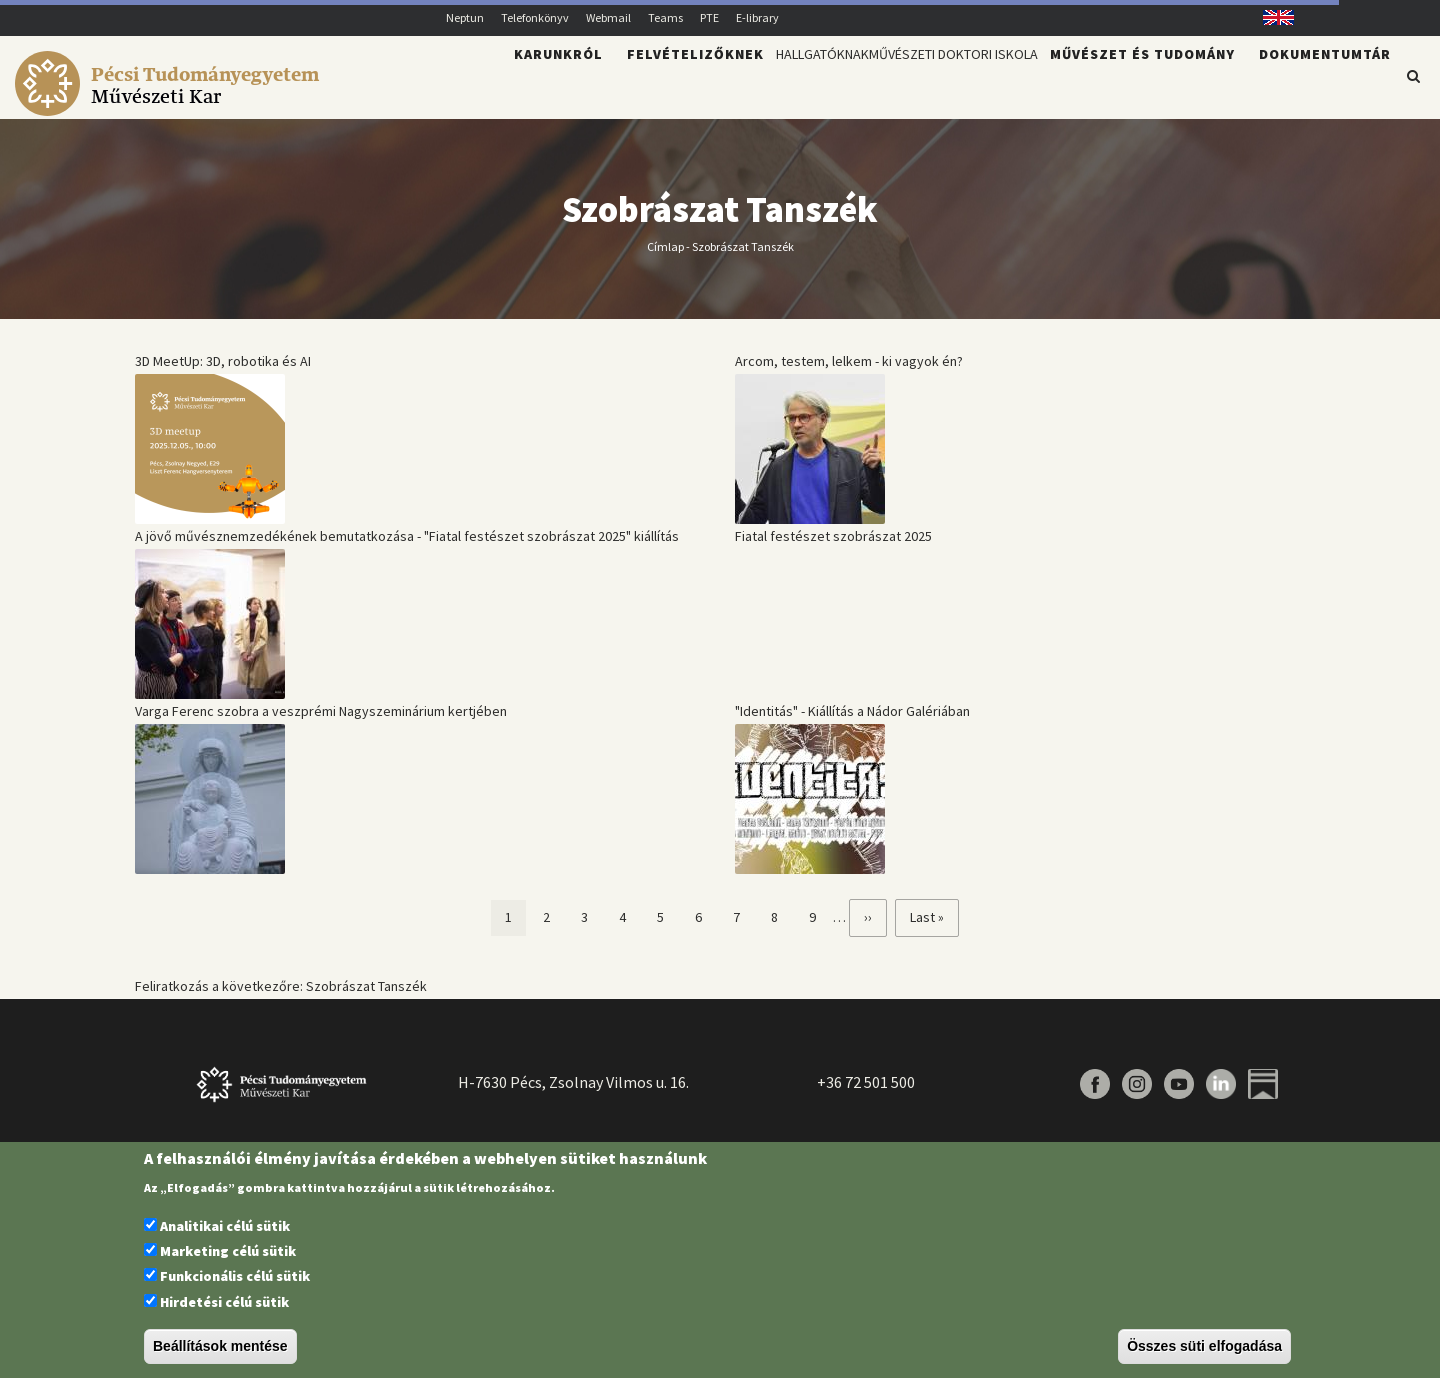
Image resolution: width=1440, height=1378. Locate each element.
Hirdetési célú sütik (224, 1302)
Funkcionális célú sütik (235, 1276)
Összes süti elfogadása (1204, 1346)
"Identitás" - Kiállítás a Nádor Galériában (852, 723)
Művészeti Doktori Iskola (920, 86)
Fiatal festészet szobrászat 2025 (833, 548)
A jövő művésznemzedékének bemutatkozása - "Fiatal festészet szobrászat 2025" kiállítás (407, 548)
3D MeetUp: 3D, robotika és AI (223, 373)
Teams (665, 17)
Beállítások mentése (220, 1346)
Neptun (465, 17)
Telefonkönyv (535, 17)
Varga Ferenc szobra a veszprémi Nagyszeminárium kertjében (321, 723)
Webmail (608, 17)
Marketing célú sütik (228, 1251)
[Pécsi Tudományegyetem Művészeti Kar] (170, 106)
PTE (709, 17)
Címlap (665, 257)
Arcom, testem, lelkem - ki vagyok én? (849, 373)
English (1271, 17)
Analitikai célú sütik (225, 1226)
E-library (757, 17)
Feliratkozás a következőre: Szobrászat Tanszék (281, 998)
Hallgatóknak (733, 86)
